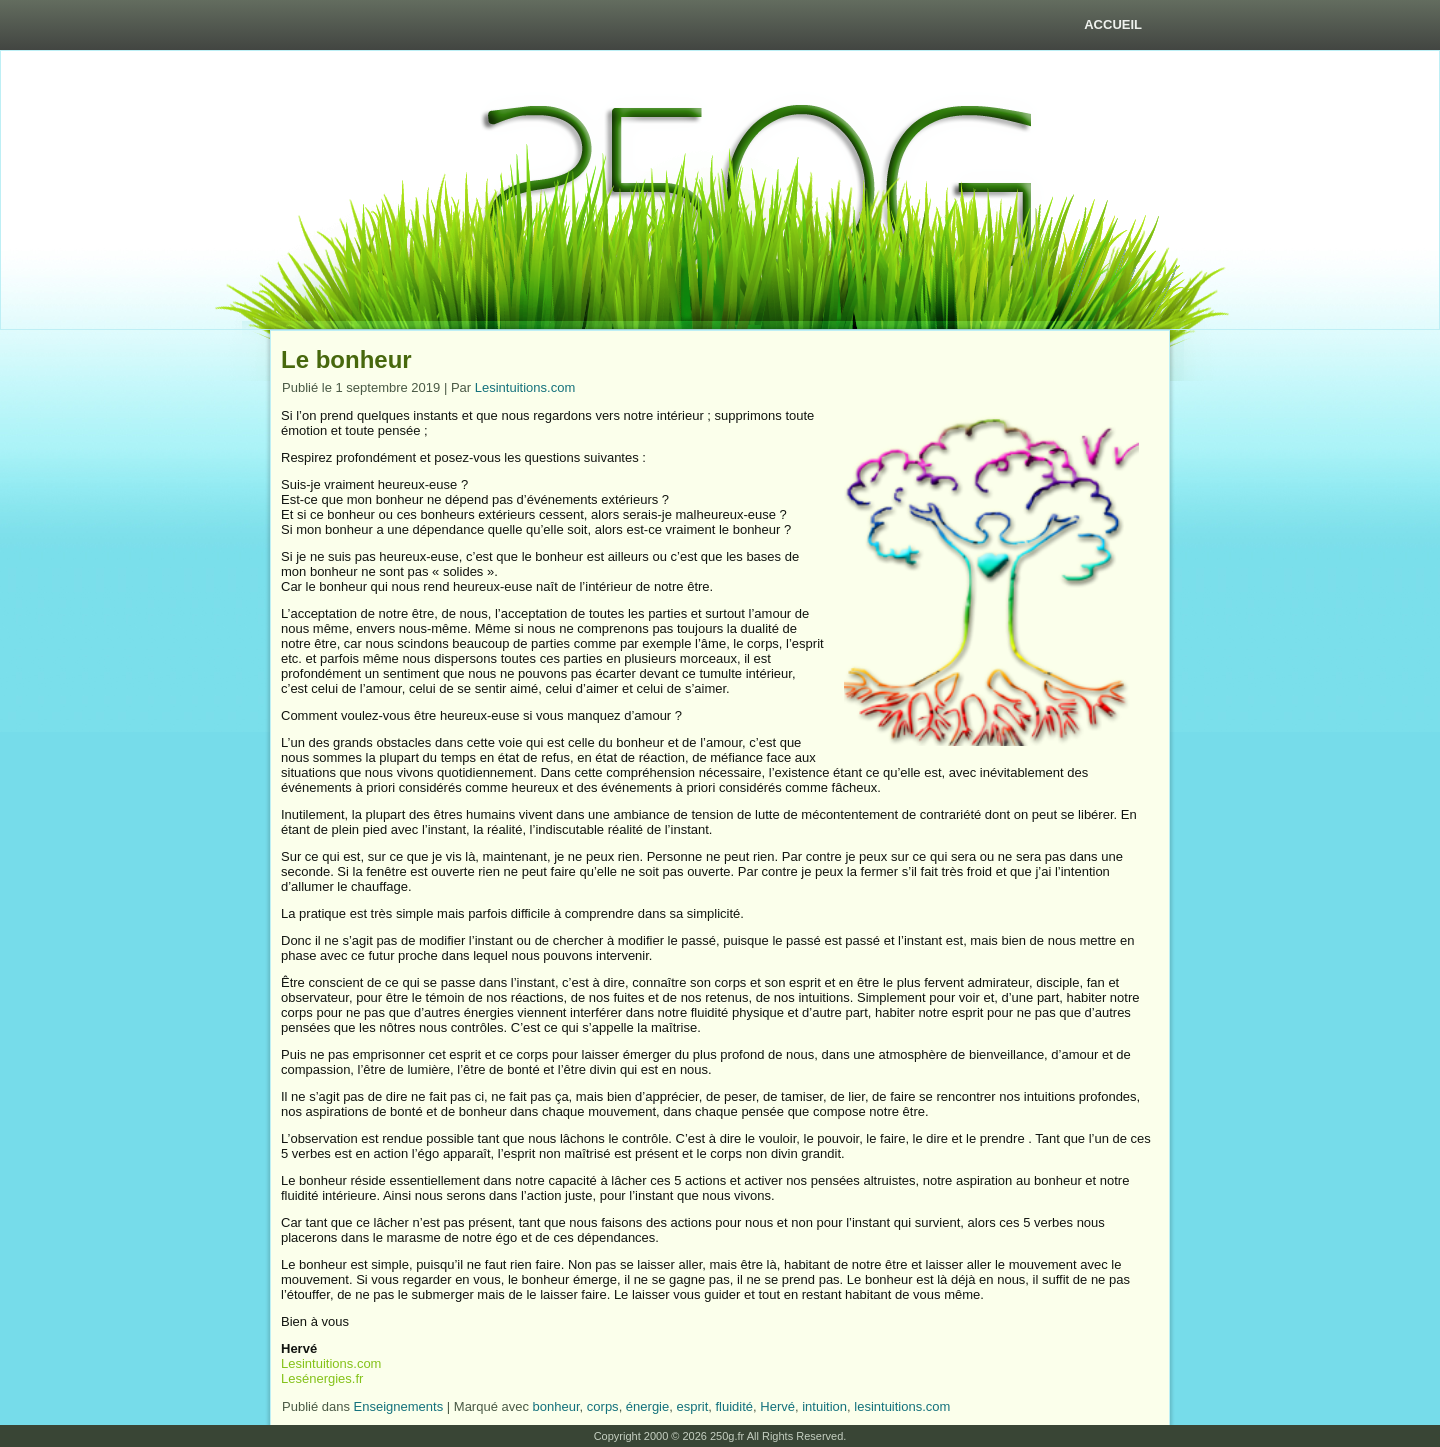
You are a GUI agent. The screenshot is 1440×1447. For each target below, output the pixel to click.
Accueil (1113, 24)
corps (603, 1406)
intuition (824, 1406)
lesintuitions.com (902, 1406)
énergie (647, 1406)
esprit (692, 1406)
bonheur (556, 1406)
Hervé (777, 1406)
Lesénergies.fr (322, 1378)
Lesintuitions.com (525, 387)
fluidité (735, 1406)
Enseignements (399, 1406)
